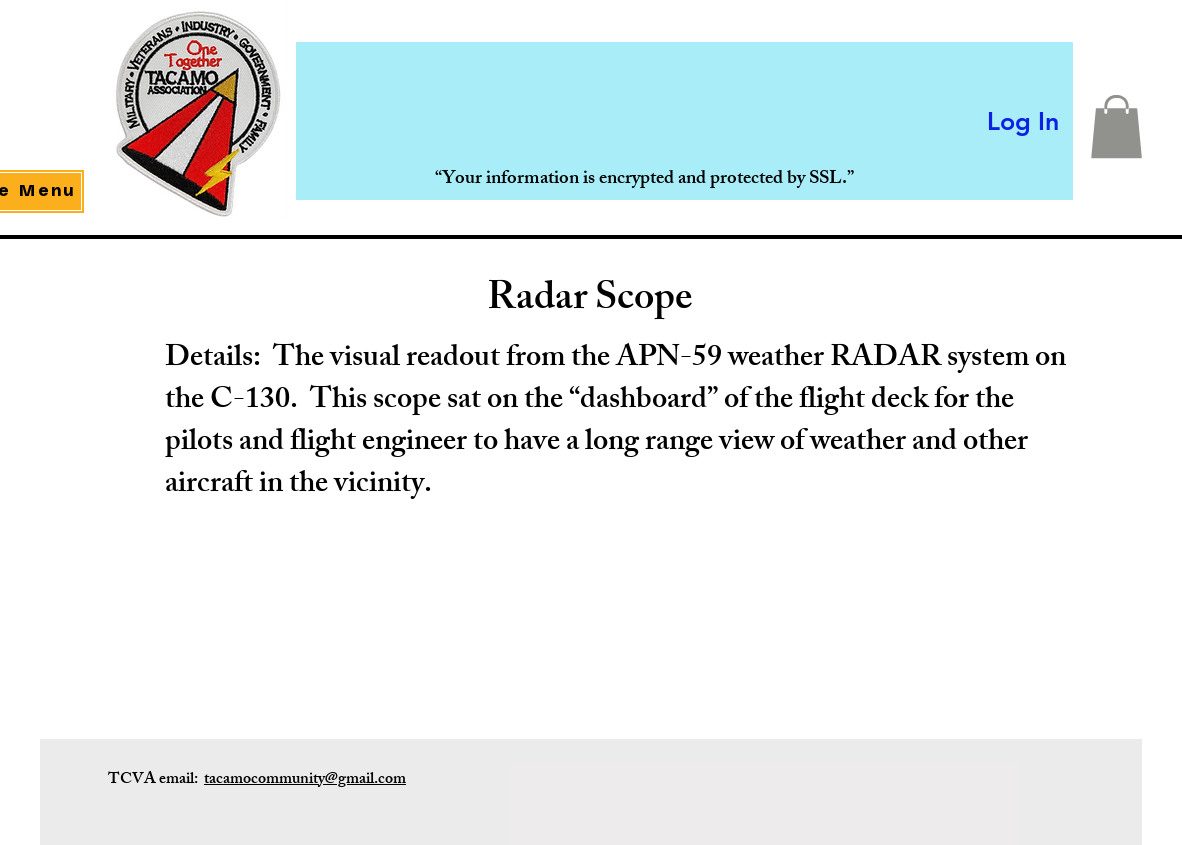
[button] (1116, 126)
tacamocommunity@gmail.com (305, 780)
